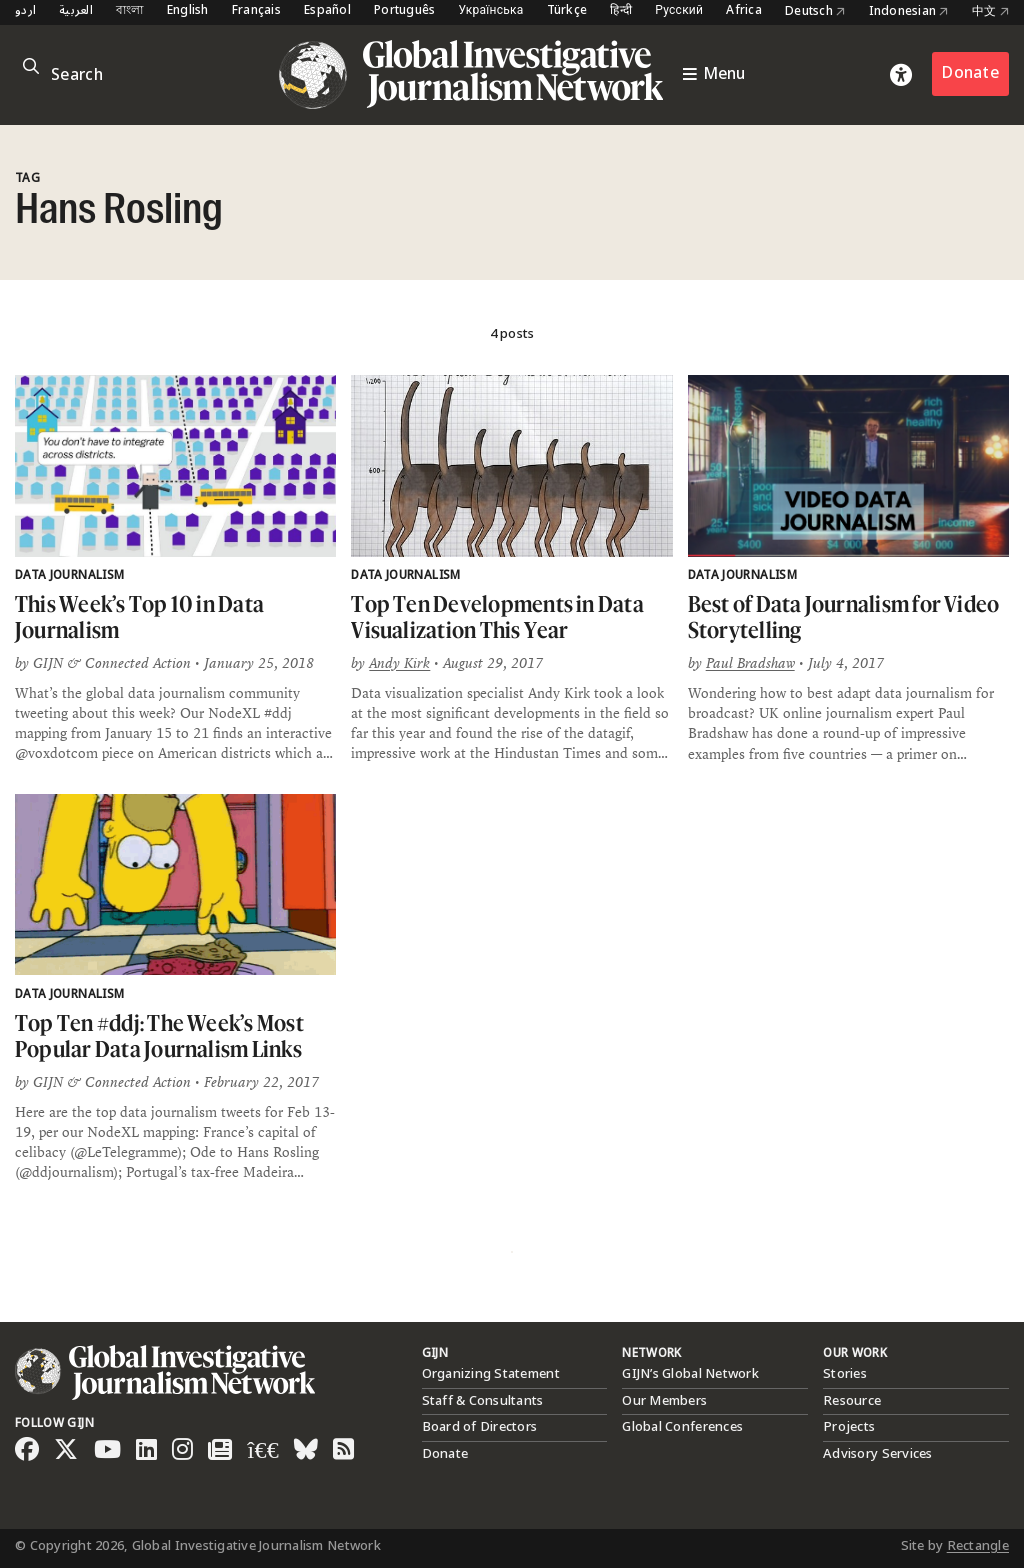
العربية (76, 11)
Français (256, 11)
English (188, 11)
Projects (849, 1427)
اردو (25, 11)
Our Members (664, 1401)
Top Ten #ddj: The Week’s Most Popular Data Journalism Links (159, 1035)
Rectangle (978, 1546)
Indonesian (909, 12)
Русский (679, 11)
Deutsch (815, 12)
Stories (845, 1374)
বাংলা (130, 11)
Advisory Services (877, 1454)
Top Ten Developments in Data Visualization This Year (497, 616)
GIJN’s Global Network (690, 1374)
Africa (744, 11)
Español (327, 11)
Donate (970, 73)
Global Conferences (682, 1427)
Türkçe (567, 11)
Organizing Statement (491, 1374)
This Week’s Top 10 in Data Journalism (139, 616)
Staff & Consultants (483, 1401)
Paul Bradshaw (750, 663)
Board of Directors (480, 1427)
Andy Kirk (399, 663)
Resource (852, 1401)
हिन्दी (621, 11)
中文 (990, 12)
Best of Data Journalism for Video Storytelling (844, 616)
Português (404, 11)
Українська (490, 11)
